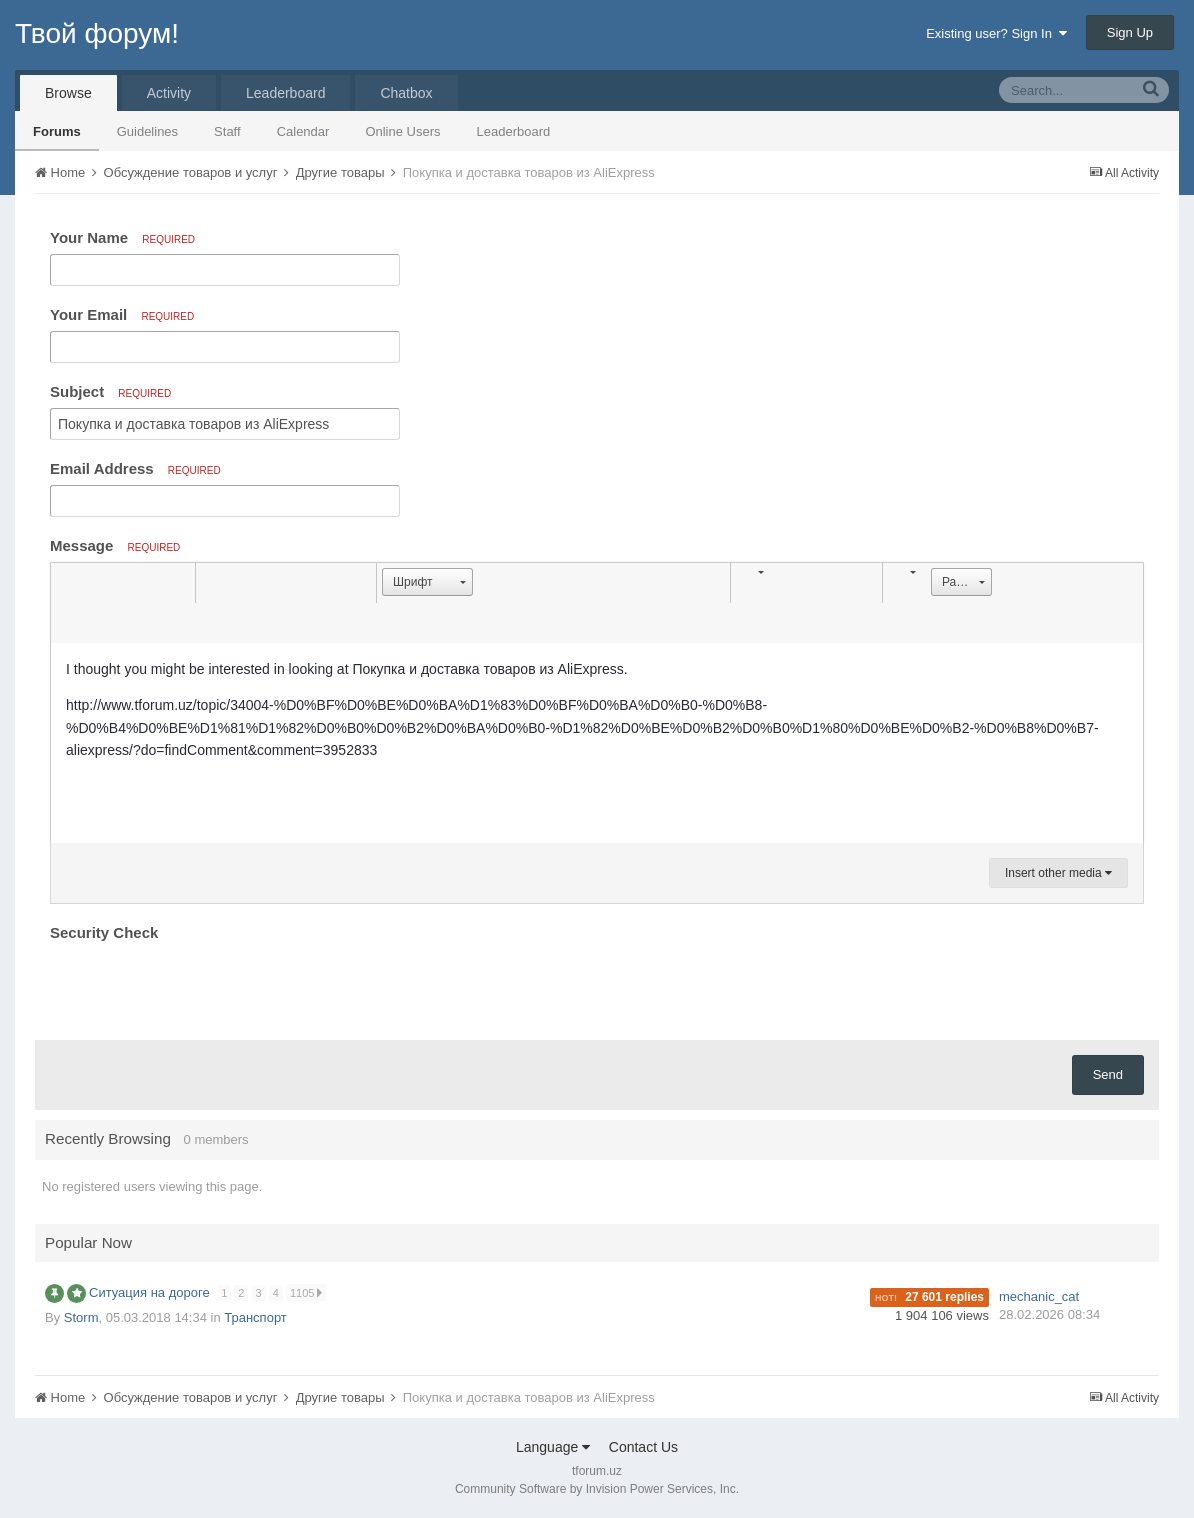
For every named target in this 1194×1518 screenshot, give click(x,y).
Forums (57, 131)
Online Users (402, 131)
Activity (169, 93)
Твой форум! (97, 33)
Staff (227, 131)
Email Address (135, 468)
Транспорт (255, 1317)
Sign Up (1130, 32)
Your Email (122, 314)
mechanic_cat (1039, 1296)
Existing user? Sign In (996, 33)
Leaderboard (514, 131)
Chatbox (406, 93)
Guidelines (147, 131)
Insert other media (1058, 873)
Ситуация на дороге (151, 1292)
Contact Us (643, 1447)
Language (553, 1447)
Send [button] (1108, 1074)
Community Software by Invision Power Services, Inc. (597, 1489)
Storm (81, 1317)
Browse (68, 93)
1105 (307, 1292)
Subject (110, 391)
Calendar (303, 131)
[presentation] (202, 986)
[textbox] (597, 743)
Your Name (122, 237)
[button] (69, 583)
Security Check (104, 932)
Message (115, 545)
